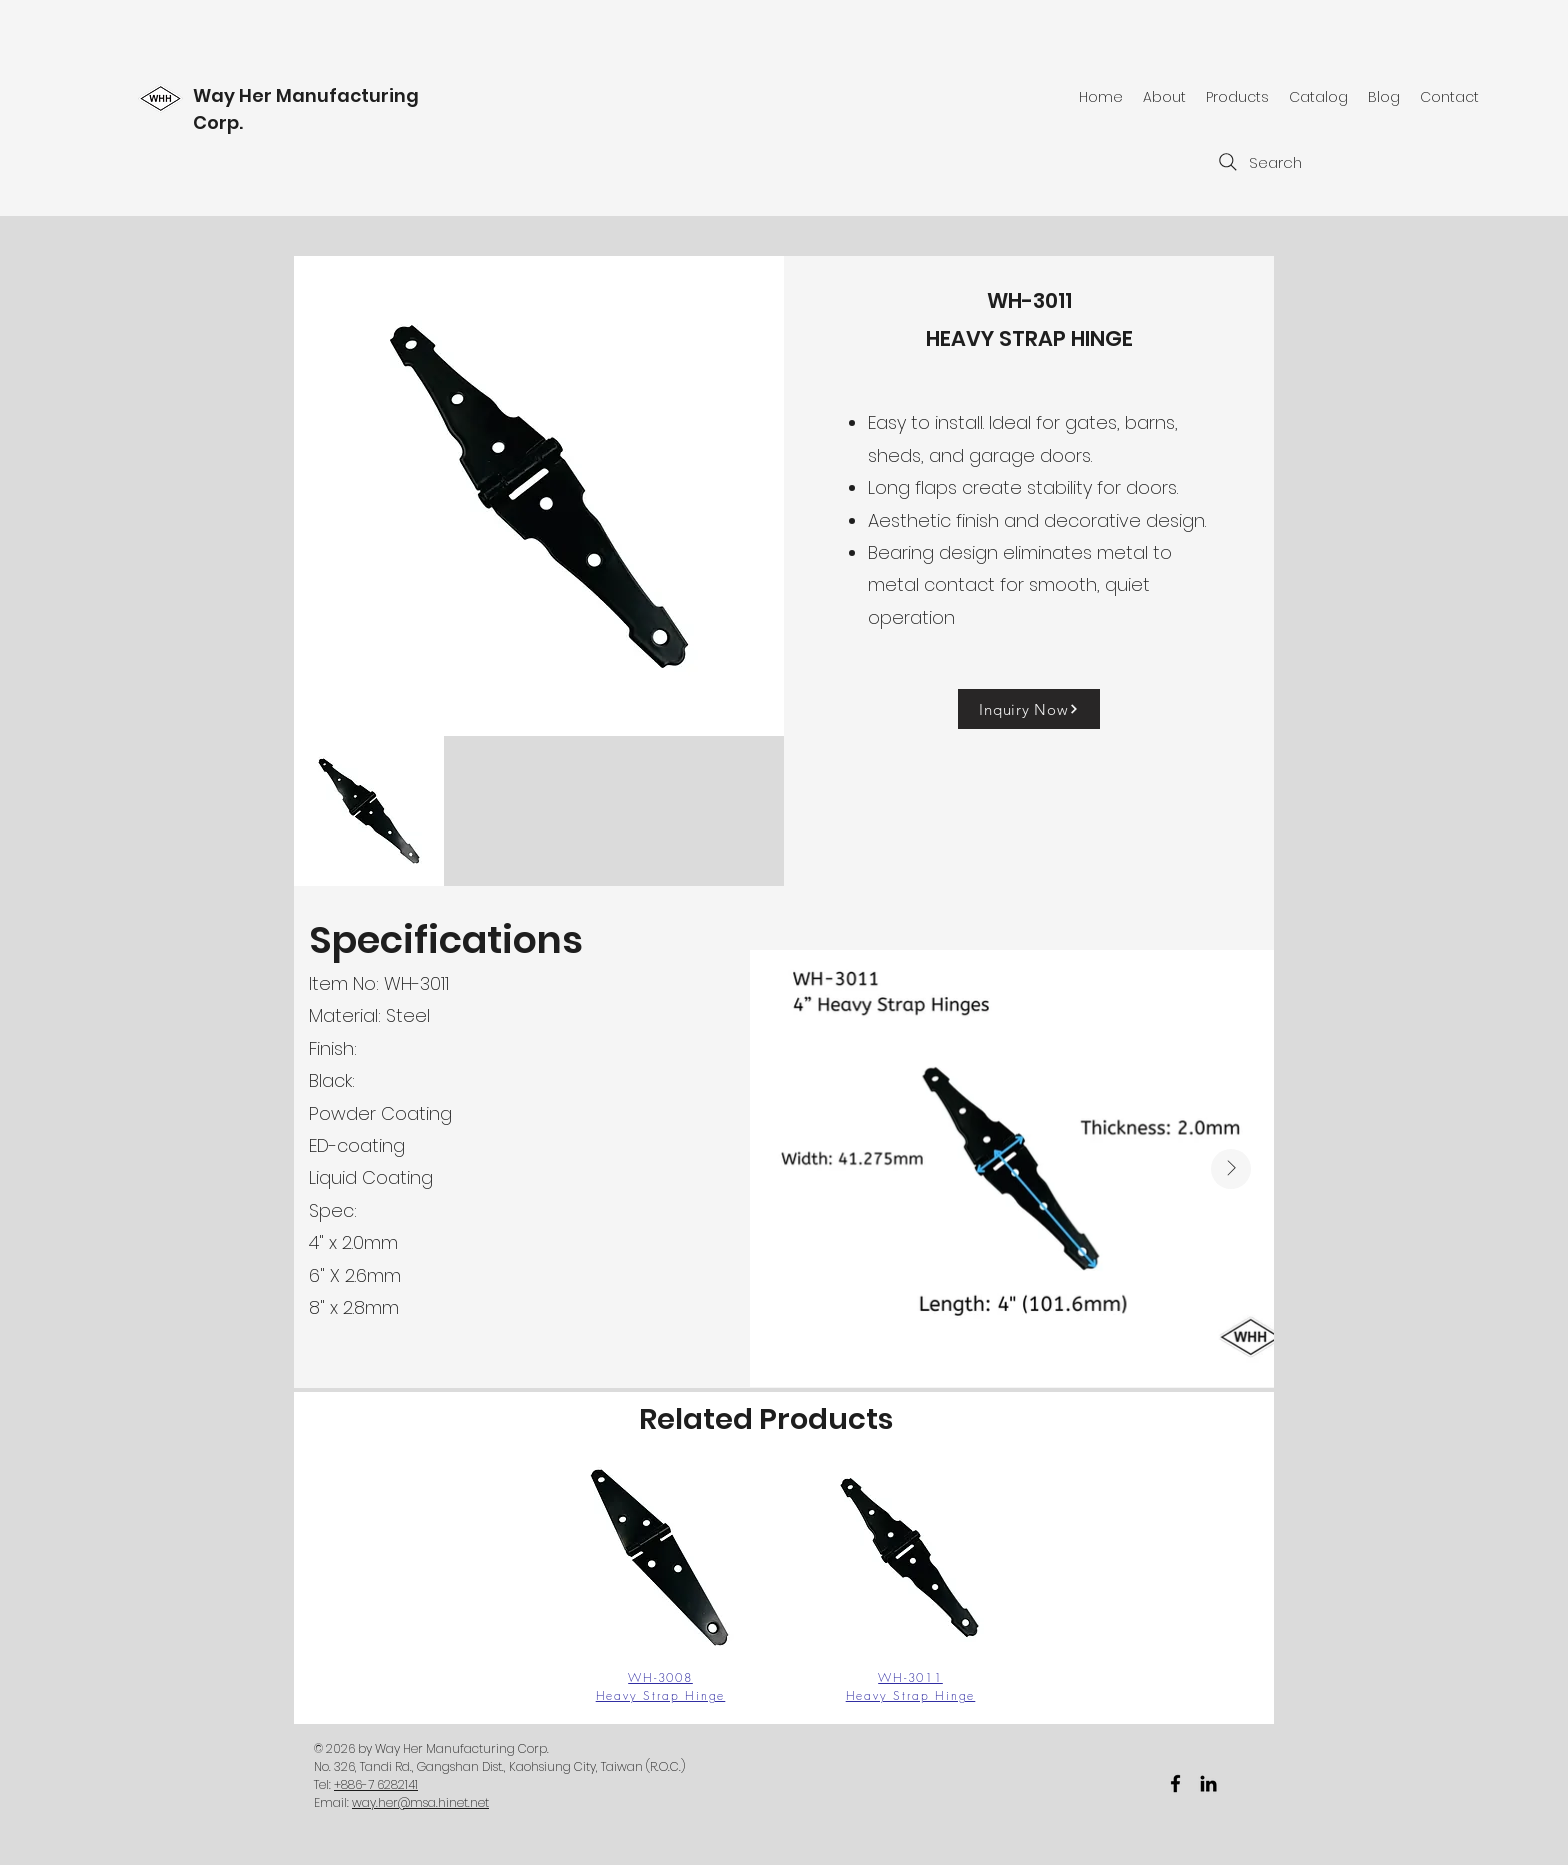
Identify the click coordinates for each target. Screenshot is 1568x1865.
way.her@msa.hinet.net (420, 1802)
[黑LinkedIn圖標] (1208, 1783)
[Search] (1258, 162)
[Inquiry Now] (1029, 709)
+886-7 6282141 (376, 1784)
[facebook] (1175, 1783)
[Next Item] (1231, 1169)
